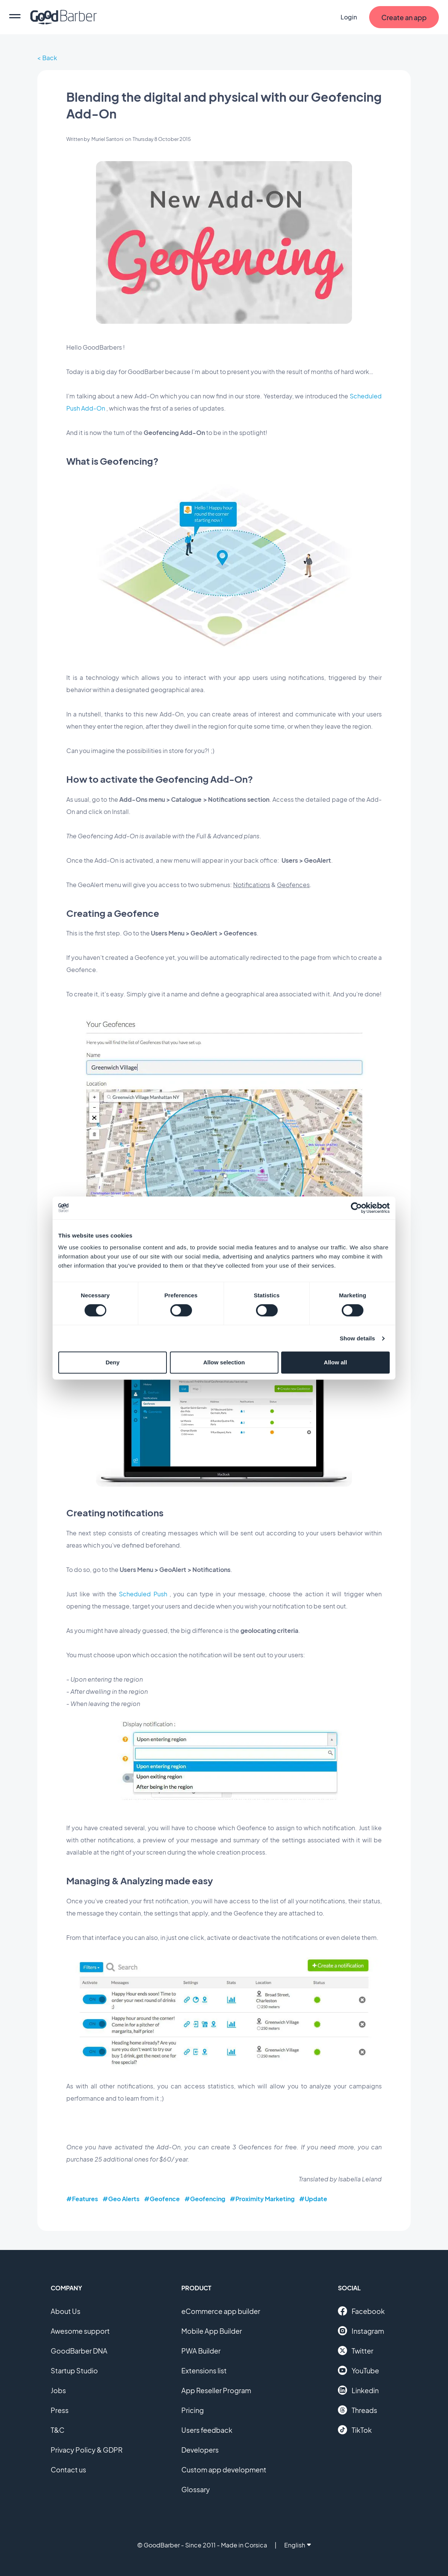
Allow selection (224, 1362)
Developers (200, 2449)
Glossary (195, 2489)
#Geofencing (204, 2199)
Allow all (335, 1362)
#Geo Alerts (120, 2199)
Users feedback (206, 2430)
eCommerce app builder (220, 2311)
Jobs (58, 2390)
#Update (313, 2199)
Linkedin (358, 2390)
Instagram (361, 2330)
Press (60, 2410)
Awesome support (80, 2331)
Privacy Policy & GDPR (87, 2449)
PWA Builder (201, 2350)
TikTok (355, 2429)
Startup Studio (74, 2370)
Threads (357, 2410)
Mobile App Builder (211, 2331)
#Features (82, 2199)
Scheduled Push (143, 1594)
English (297, 2545)
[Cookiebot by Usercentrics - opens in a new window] (356, 1208)
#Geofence (162, 2199)
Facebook (361, 2310)
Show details (357, 1338)
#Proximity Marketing (262, 2199)
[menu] (15, 17)
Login (349, 17)
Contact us (68, 2469)
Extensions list (204, 2370)
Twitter (355, 2350)
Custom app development (223, 2469)
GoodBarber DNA (79, 2350)
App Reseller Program (216, 2390)
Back (49, 58)
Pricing (192, 2410)
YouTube (358, 2370)
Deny (113, 1362)
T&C (57, 2430)
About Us (65, 2311)
